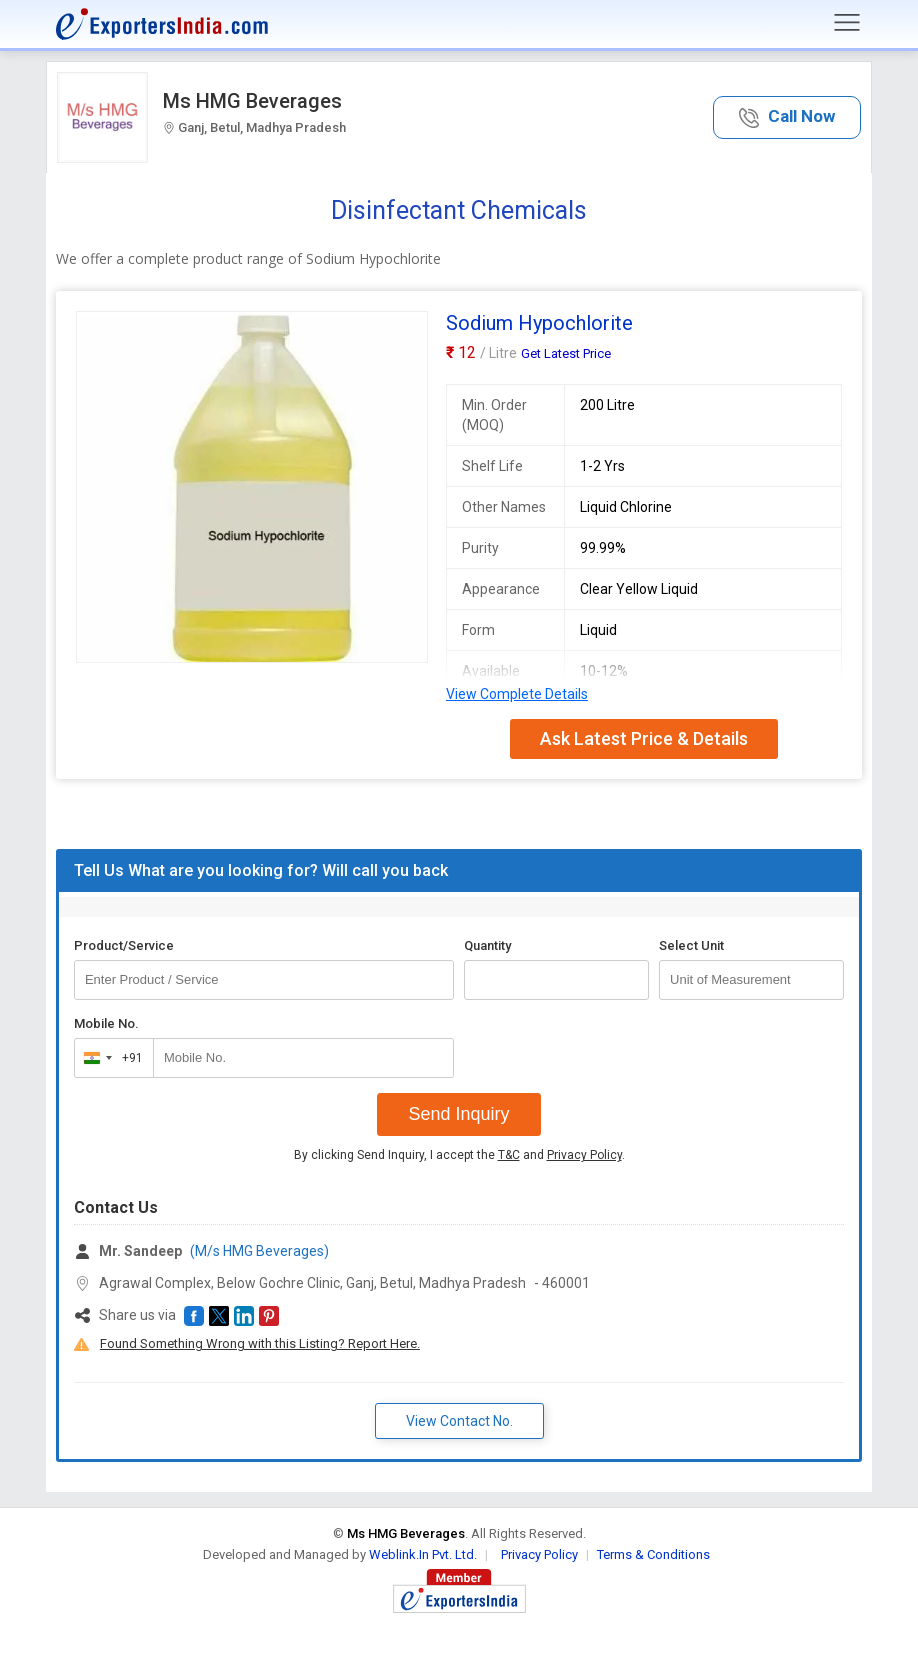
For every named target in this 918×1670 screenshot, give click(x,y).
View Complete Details (517, 694)
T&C (509, 1155)
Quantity (487, 945)
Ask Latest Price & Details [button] (644, 738)
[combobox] (109, 1058)
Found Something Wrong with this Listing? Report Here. (260, 1343)
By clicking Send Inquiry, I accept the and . (459, 1155)
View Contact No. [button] (459, 1421)
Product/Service (124, 945)
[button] (787, 117)
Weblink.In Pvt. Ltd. (423, 1554)
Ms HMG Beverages (252, 101)
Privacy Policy (584, 1155)
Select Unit (691, 945)
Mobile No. (106, 1023)
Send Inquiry (458, 1114)
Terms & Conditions (653, 1554)
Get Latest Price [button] (566, 353)
